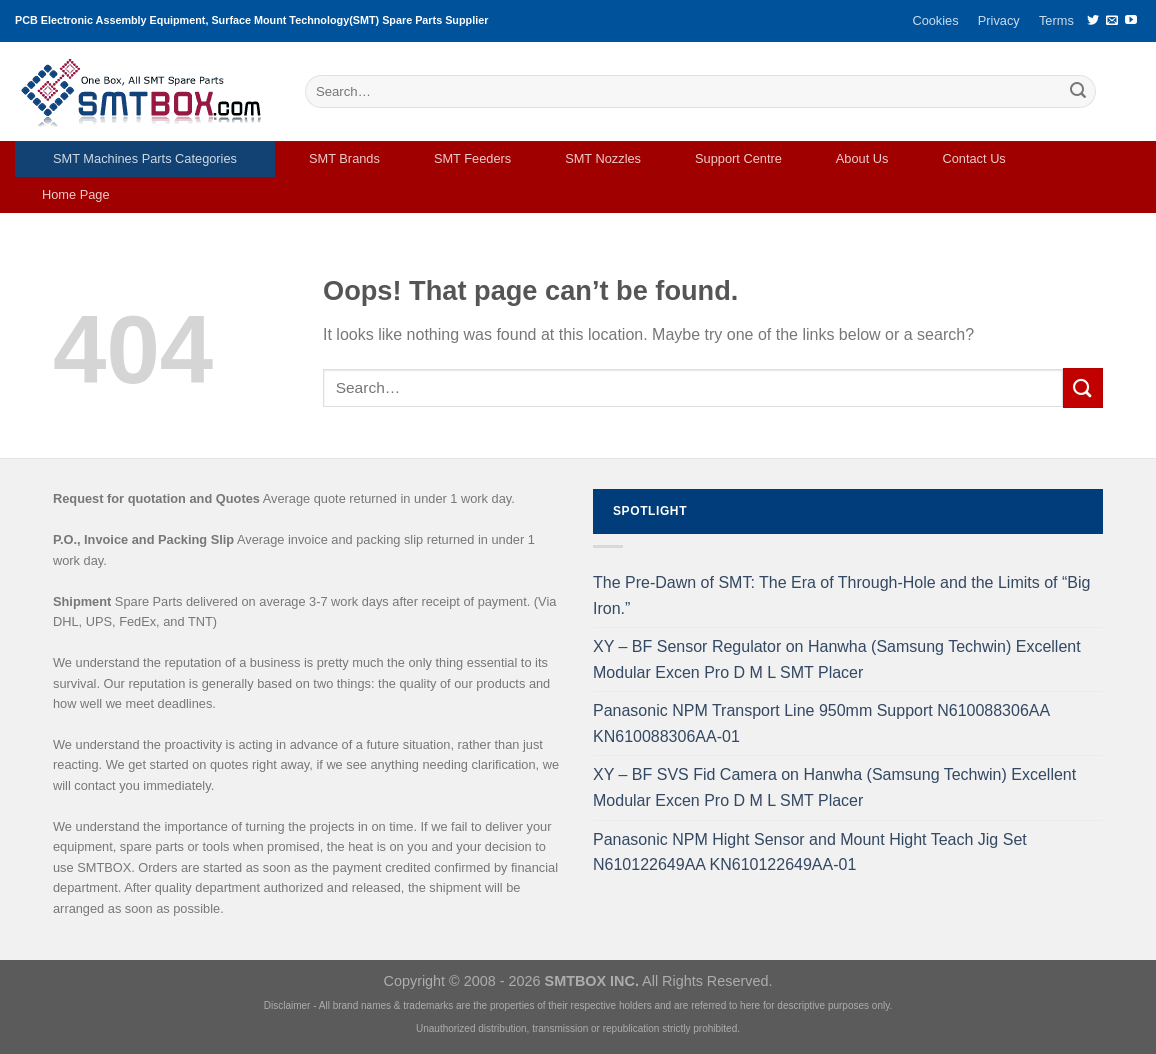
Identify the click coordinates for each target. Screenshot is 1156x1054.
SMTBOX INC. (592, 981)
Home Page (76, 194)
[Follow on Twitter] (1093, 21)
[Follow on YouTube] (1131, 21)
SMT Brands (344, 158)
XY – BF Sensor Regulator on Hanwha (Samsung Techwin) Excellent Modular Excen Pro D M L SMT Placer (837, 659)
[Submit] (1078, 92)
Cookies (935, 20)
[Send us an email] (1112, 21)
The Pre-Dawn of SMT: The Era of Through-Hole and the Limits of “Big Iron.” (841, 595)
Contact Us (973, 158)
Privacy (999, 20)
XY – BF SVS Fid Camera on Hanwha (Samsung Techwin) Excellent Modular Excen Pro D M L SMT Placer (834, 787)
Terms (1056, 20)
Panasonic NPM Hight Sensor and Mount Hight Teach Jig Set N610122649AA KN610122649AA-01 (810, 852)
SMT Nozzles (603, 158)
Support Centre (738, 158)
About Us (862, 158)
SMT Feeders (472, 158)
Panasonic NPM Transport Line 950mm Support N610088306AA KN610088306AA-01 (821, 723)
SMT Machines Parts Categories (145, 158)
